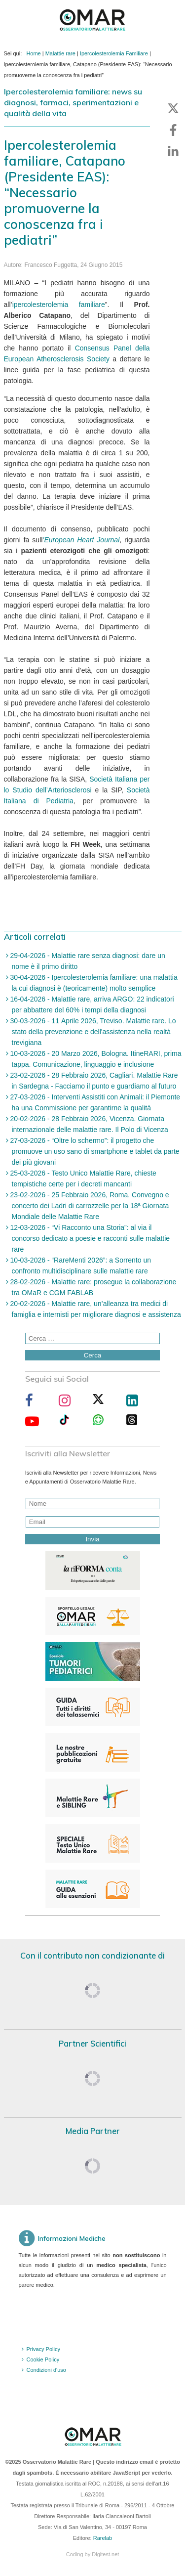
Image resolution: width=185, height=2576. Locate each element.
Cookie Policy (43, 2359)
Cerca (93, 1355)
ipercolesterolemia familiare (58, 304)
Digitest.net (105, 2554)
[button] (173, 108)
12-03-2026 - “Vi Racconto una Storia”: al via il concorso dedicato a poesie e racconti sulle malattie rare (89, 1238)
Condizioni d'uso (46, 2370)
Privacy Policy (43, 2349)
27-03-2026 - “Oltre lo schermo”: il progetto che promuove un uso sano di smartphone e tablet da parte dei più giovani (94, 1151)
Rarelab (102, 2538)
